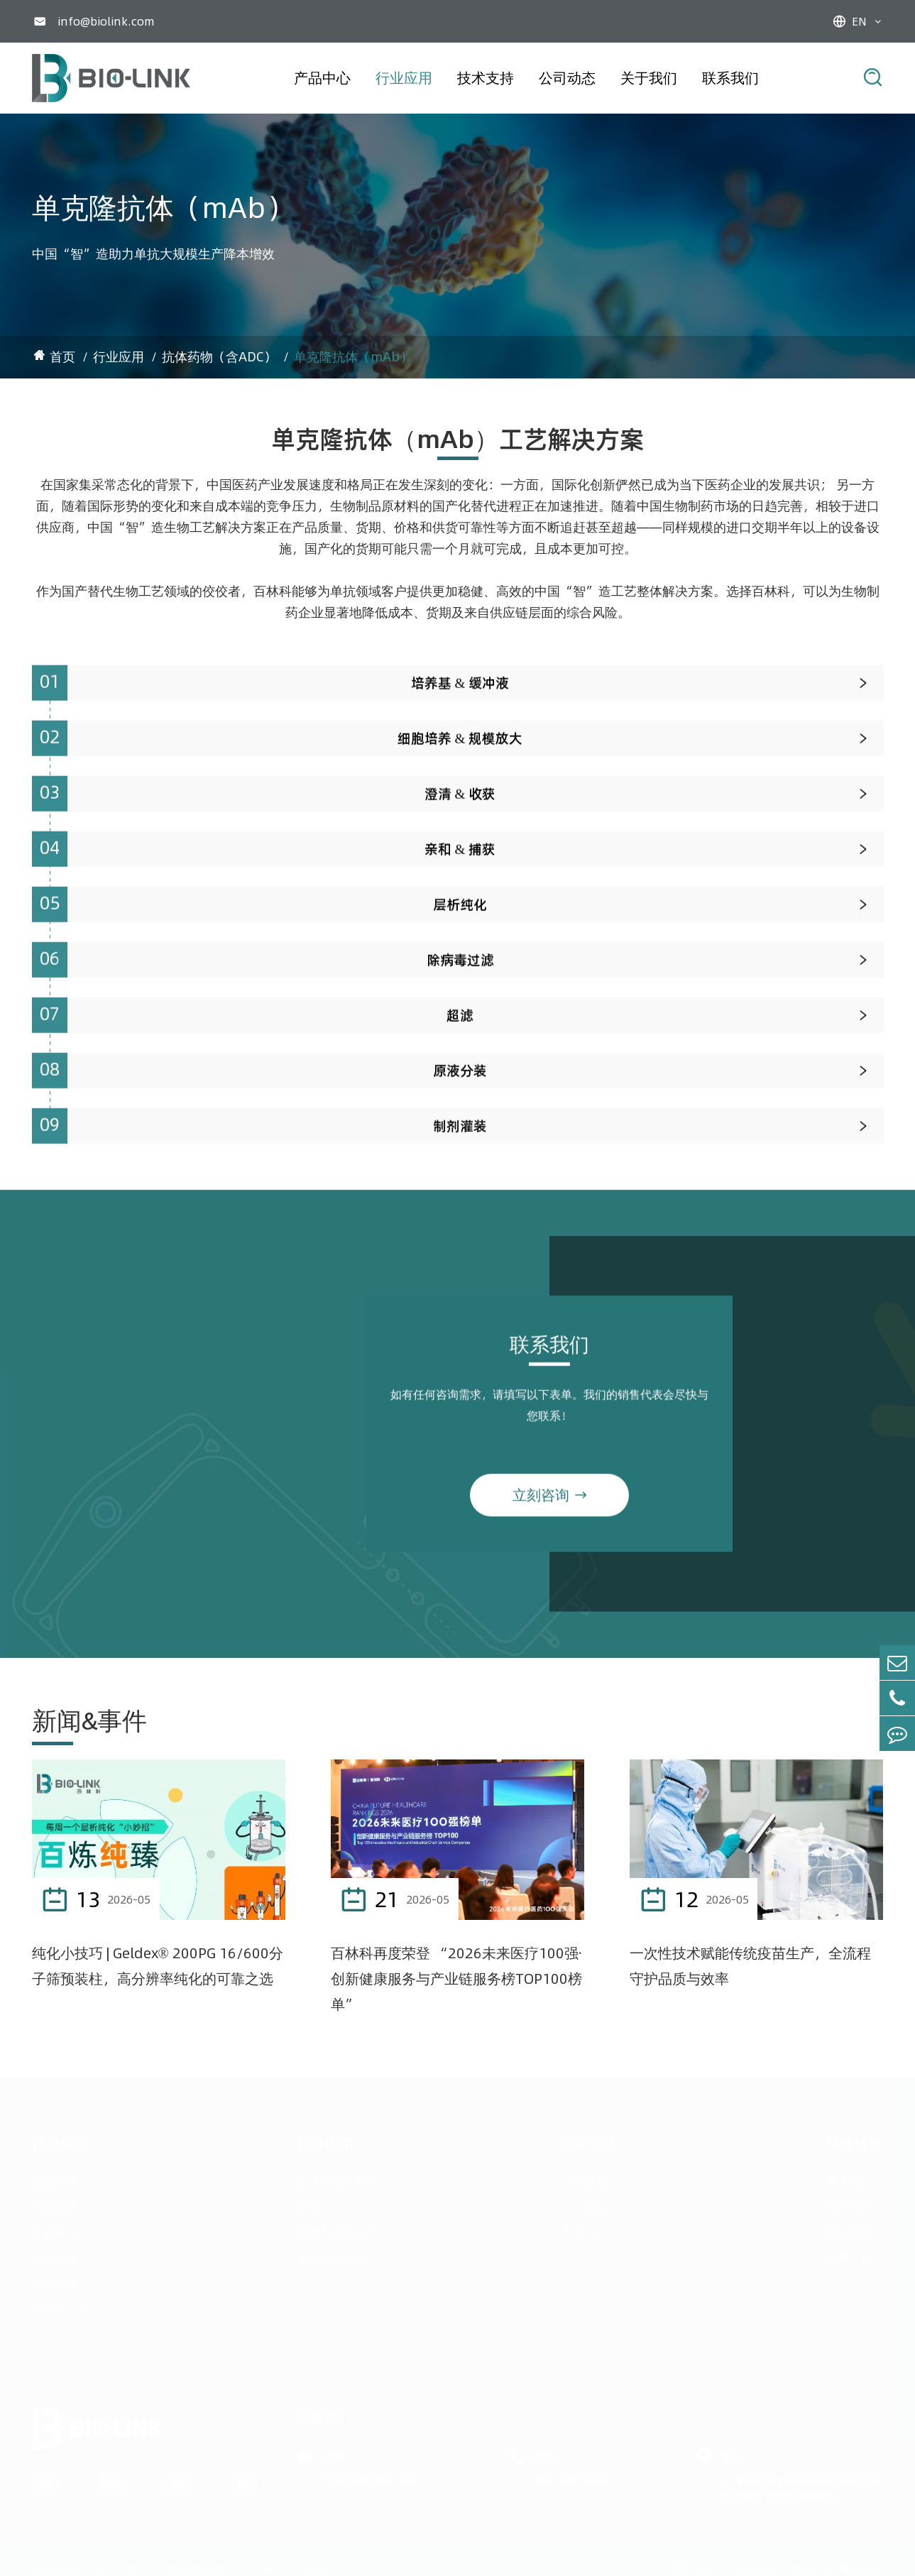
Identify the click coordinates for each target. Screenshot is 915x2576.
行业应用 (404, 77)
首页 (62, 357)
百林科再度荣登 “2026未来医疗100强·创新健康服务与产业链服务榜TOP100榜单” (456, 1978)
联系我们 (730, 77)
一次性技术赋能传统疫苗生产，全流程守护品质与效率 (750, 1965)
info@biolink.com (106, 21)
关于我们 (648, 77)
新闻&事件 (89, 1720)
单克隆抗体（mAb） (353, 357)
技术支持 (485, 77)
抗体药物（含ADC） (219, 357)
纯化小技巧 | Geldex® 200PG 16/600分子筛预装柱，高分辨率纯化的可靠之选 (157, 1965)
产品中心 (322, 77)
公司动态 (567, 77)
